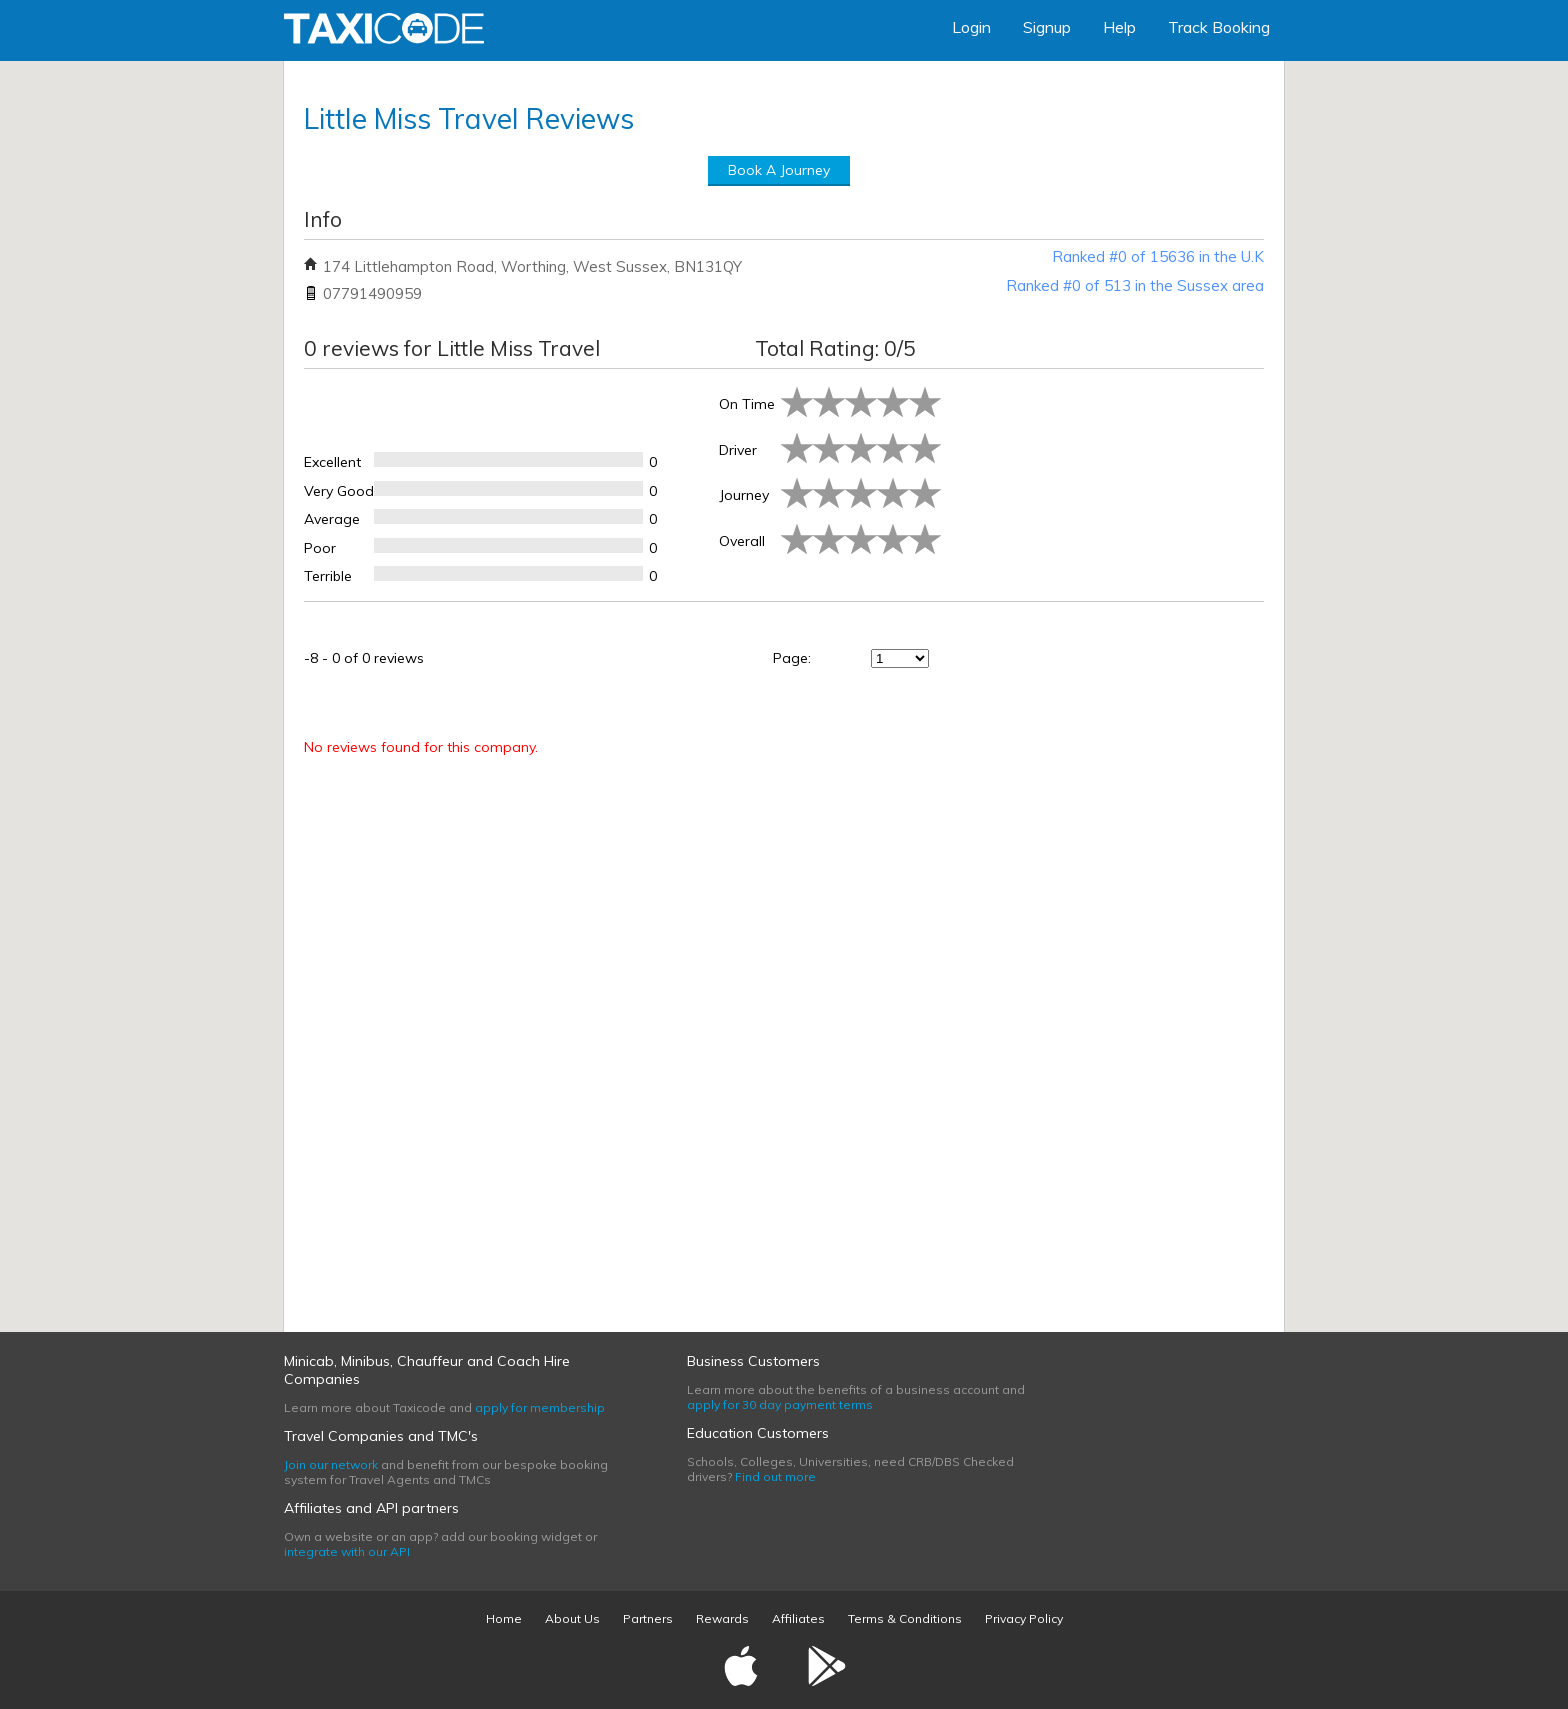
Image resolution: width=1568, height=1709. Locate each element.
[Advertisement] (1104, 481)
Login (971, 27)
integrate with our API (347, 1551)
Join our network (331, 1464)
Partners (648, 1618)
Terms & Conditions (905, 1618)
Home (504, 1618)
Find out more (775, 1476)
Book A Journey (779, 170)
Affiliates (798, 1618)
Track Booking (1219, 27)
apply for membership (540, 1407)
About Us (572, 1618)
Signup (1047, 27)
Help (1119, 27)
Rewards (722, 1618)
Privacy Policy (1024, 1618)
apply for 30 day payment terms (780, 1404)
